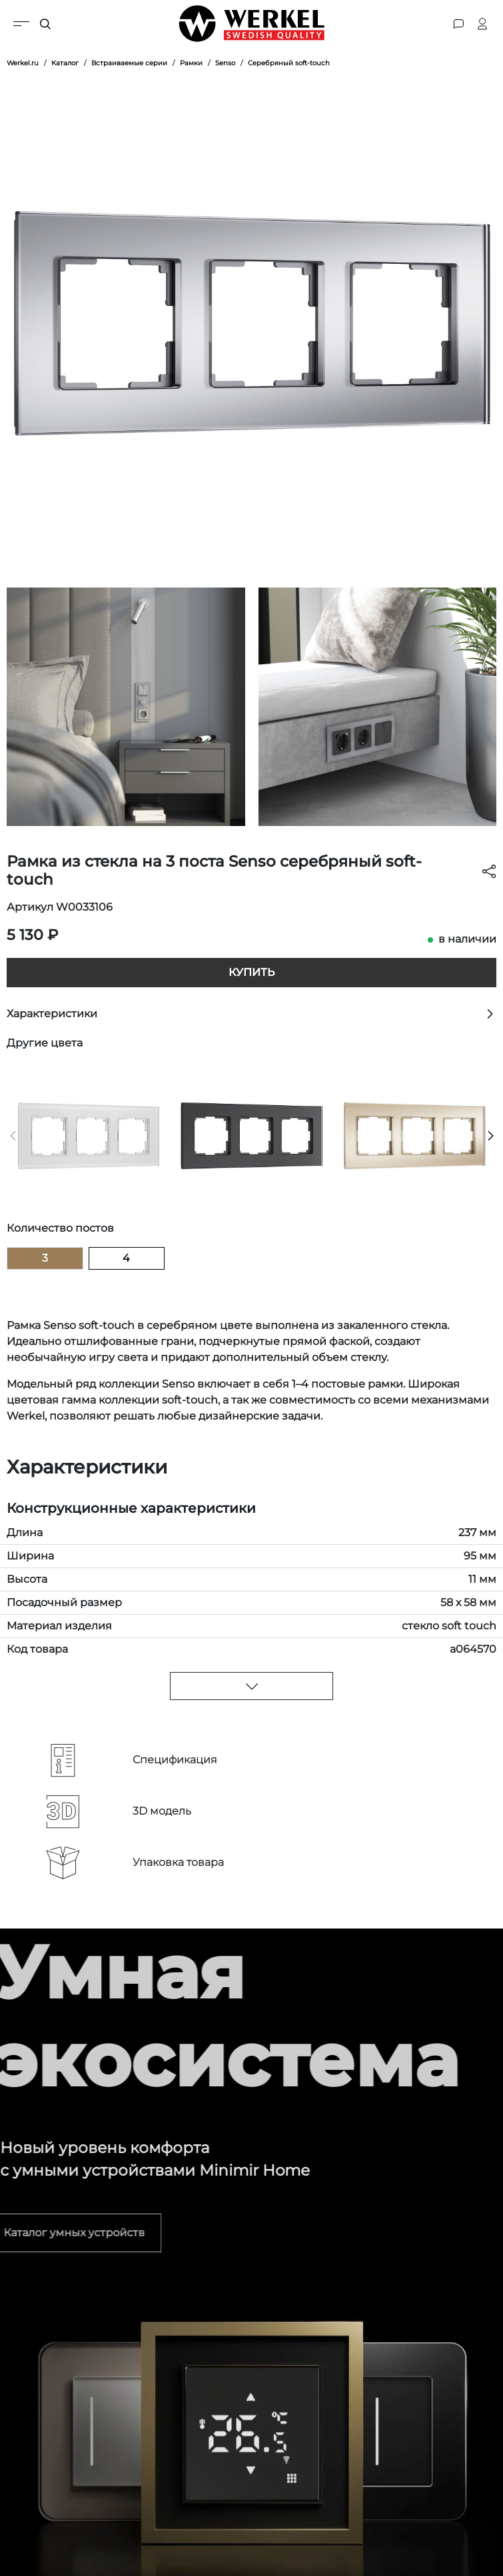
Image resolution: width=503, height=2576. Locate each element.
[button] (13, 1135)
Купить (251, 972)
